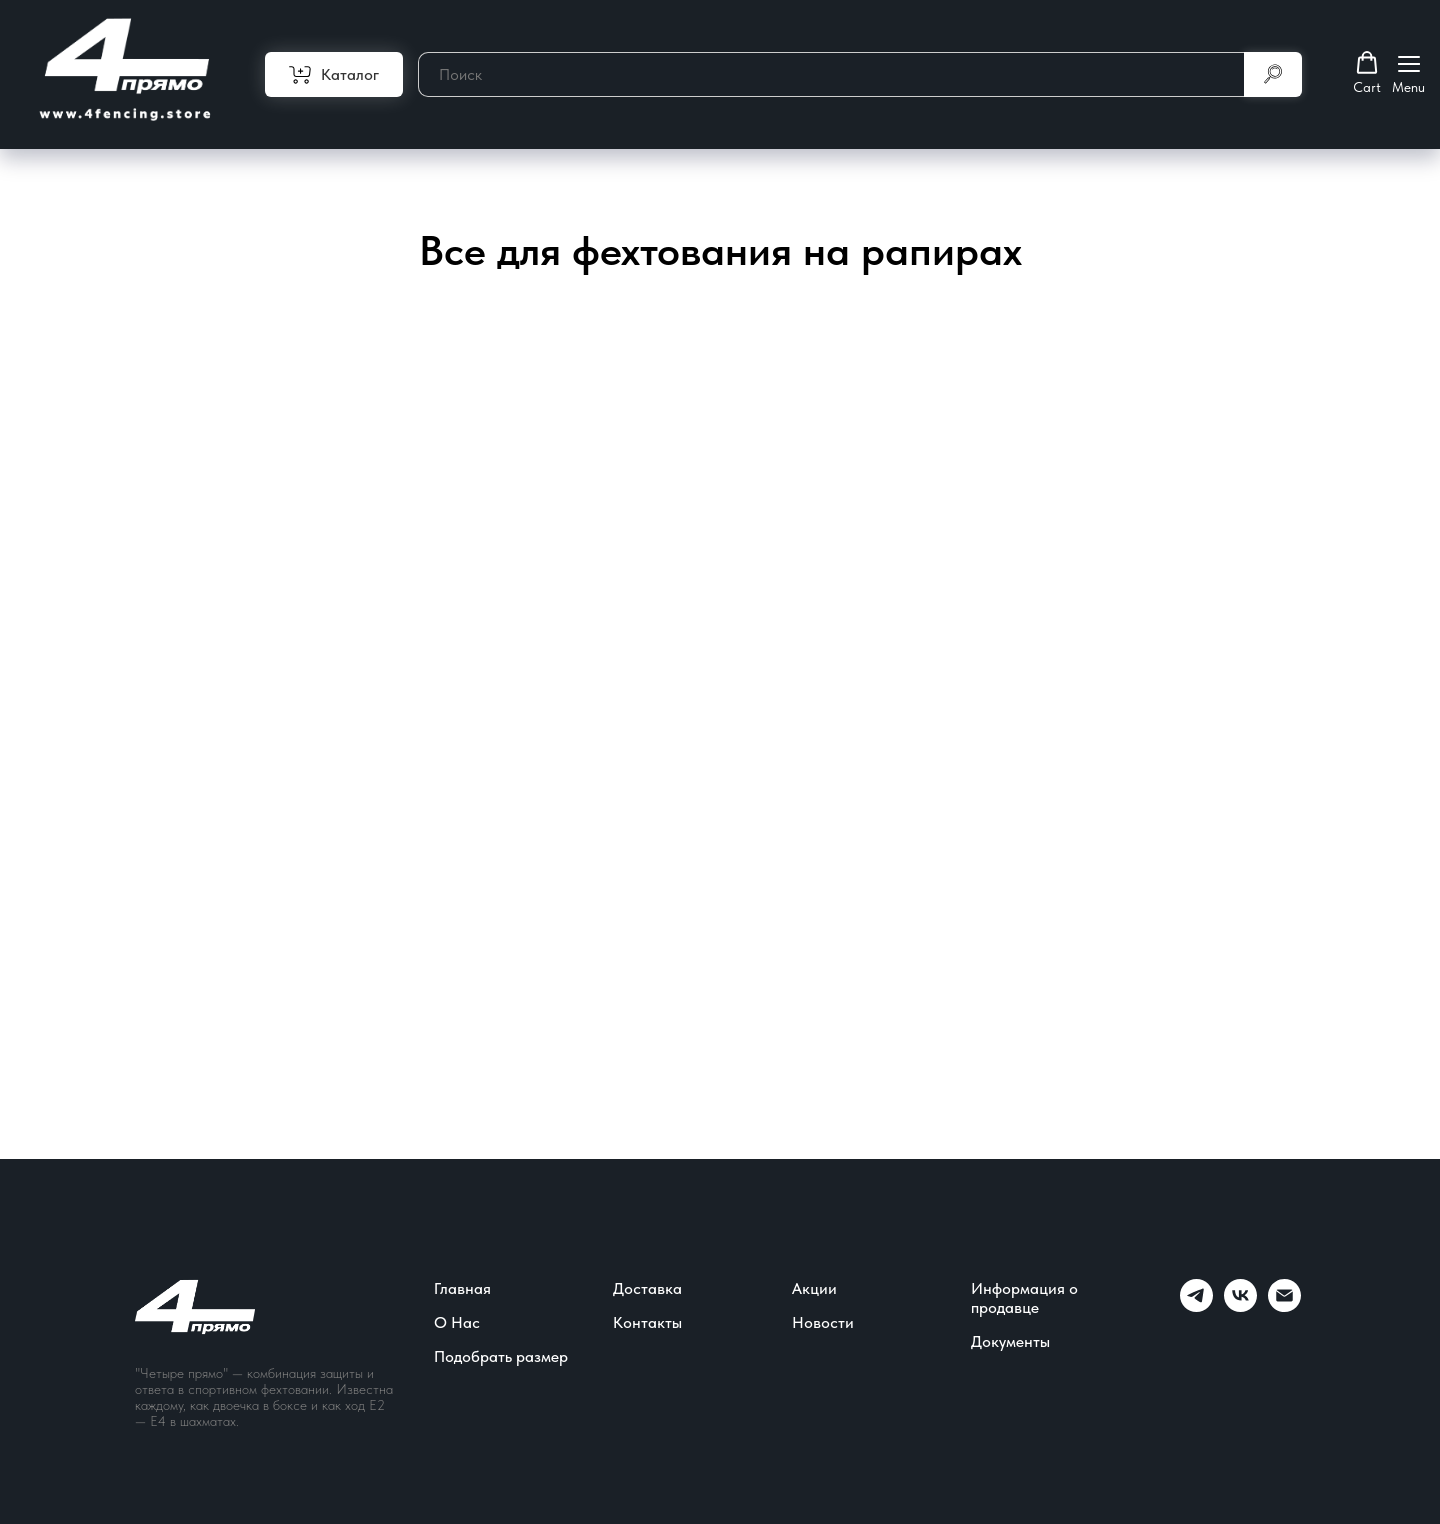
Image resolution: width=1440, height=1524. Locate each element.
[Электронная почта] (1284, 1306)
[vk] (1240, 1306)
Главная (462, 1288)
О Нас (457, 1322)
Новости (823, 1322)
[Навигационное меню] (1408, 74)
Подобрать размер (501, 1356)
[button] (1367, 73)
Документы (1010, 1341)
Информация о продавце (1024, 1298)
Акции (814, 1288)
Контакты (647, 1322)
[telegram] (1196, 1306)
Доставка (647, 1288)
